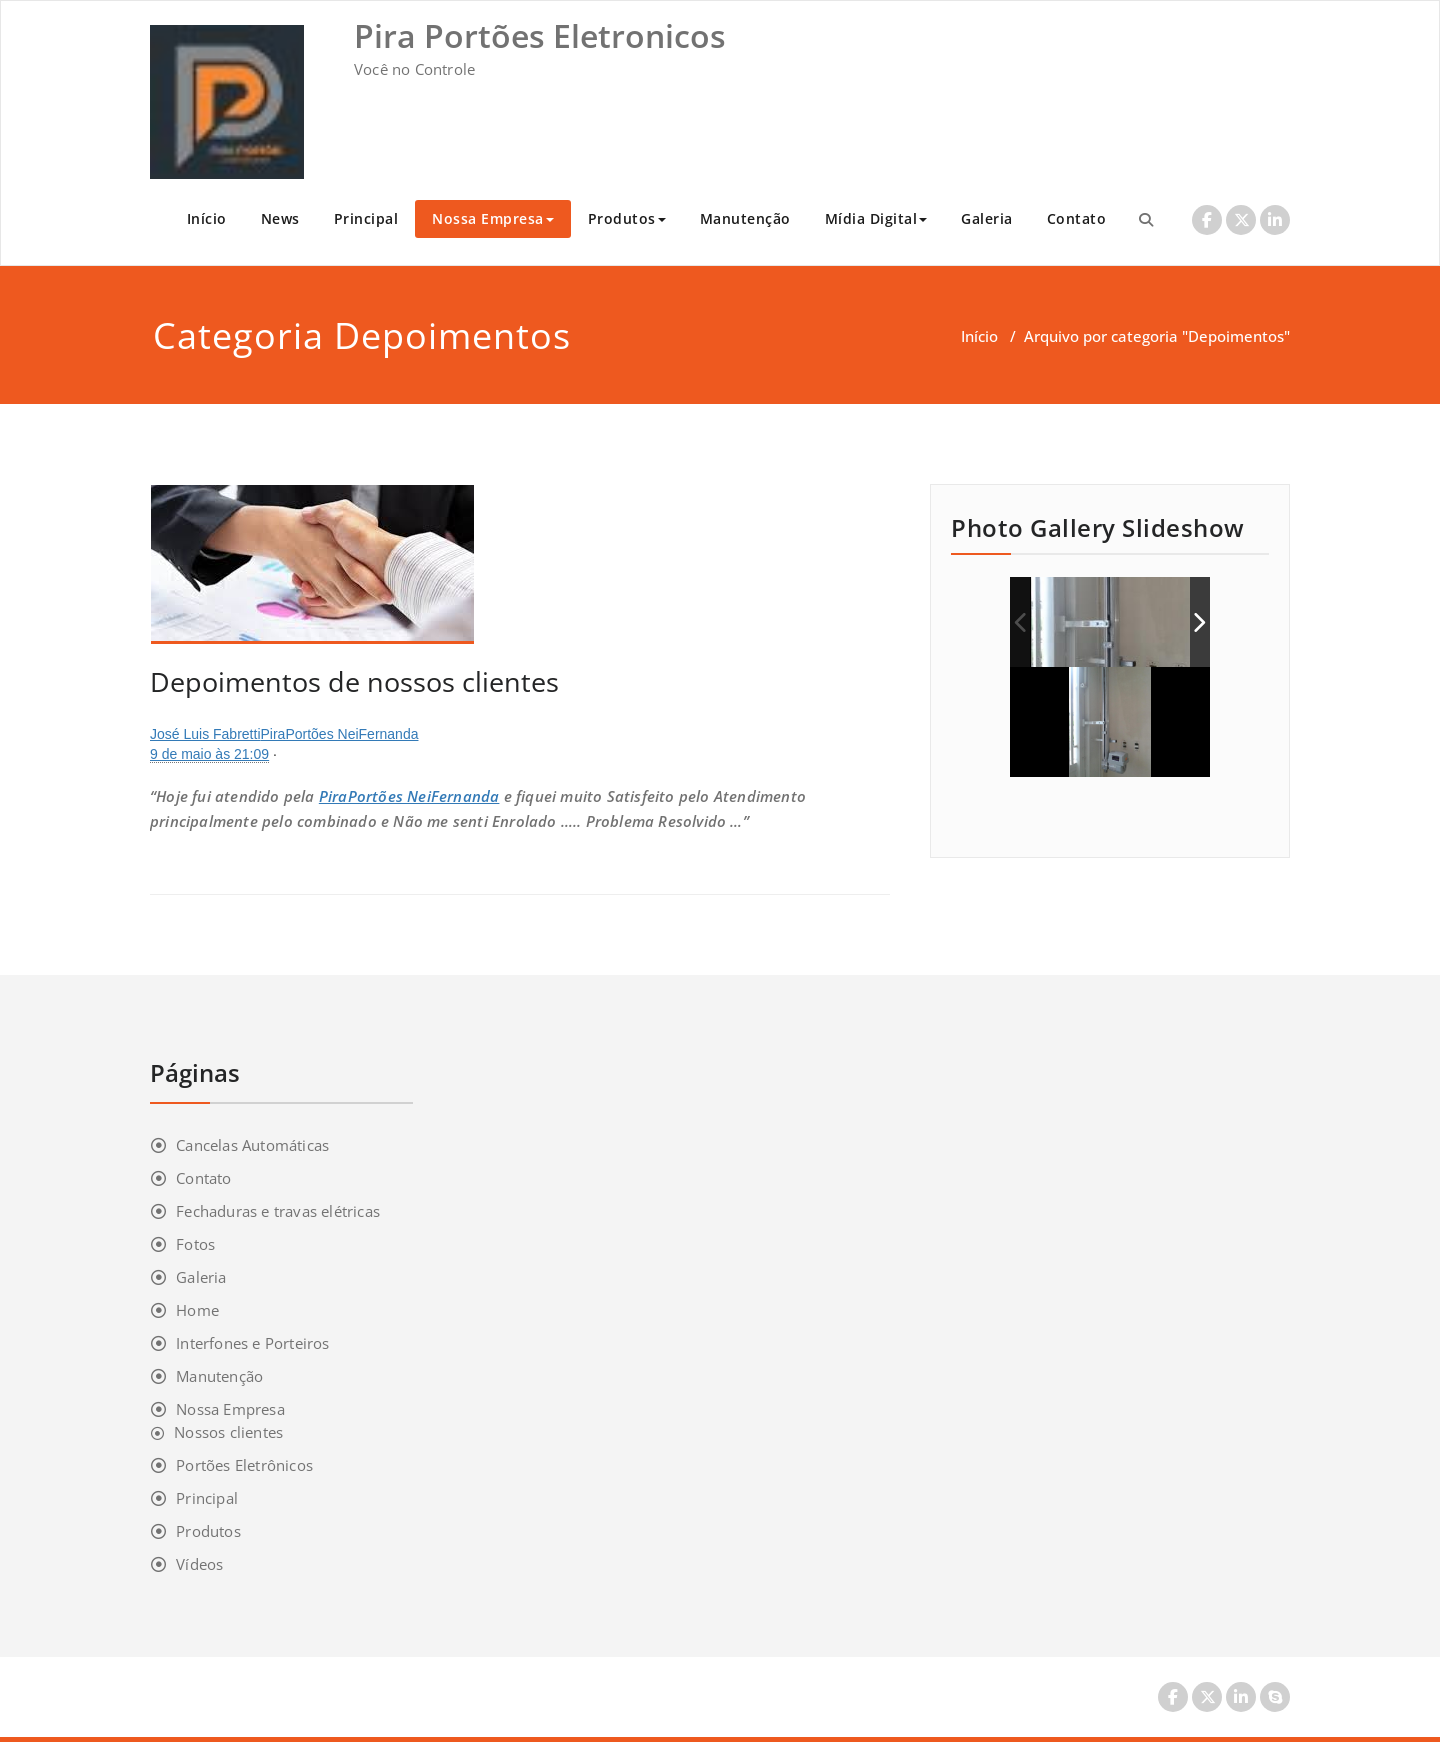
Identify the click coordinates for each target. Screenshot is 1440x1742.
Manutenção (745, 218)
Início (207, 218)
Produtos (627, 218)
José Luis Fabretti (205, 734)
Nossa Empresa (493, 218)
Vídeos (199, 1564)
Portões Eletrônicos (244, 1465)
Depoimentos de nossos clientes (354, 681)
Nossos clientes (228, 1432)
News (280, 218)
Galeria (987, 218)
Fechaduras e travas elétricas (278, 1211)
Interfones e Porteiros (252, 1343)
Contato (1077, 218)
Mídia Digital (876, 218)
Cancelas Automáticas (252, 1145)
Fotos (195, 1244)
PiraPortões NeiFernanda (340, 734)
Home (197, 1310)
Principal (366, 218)
